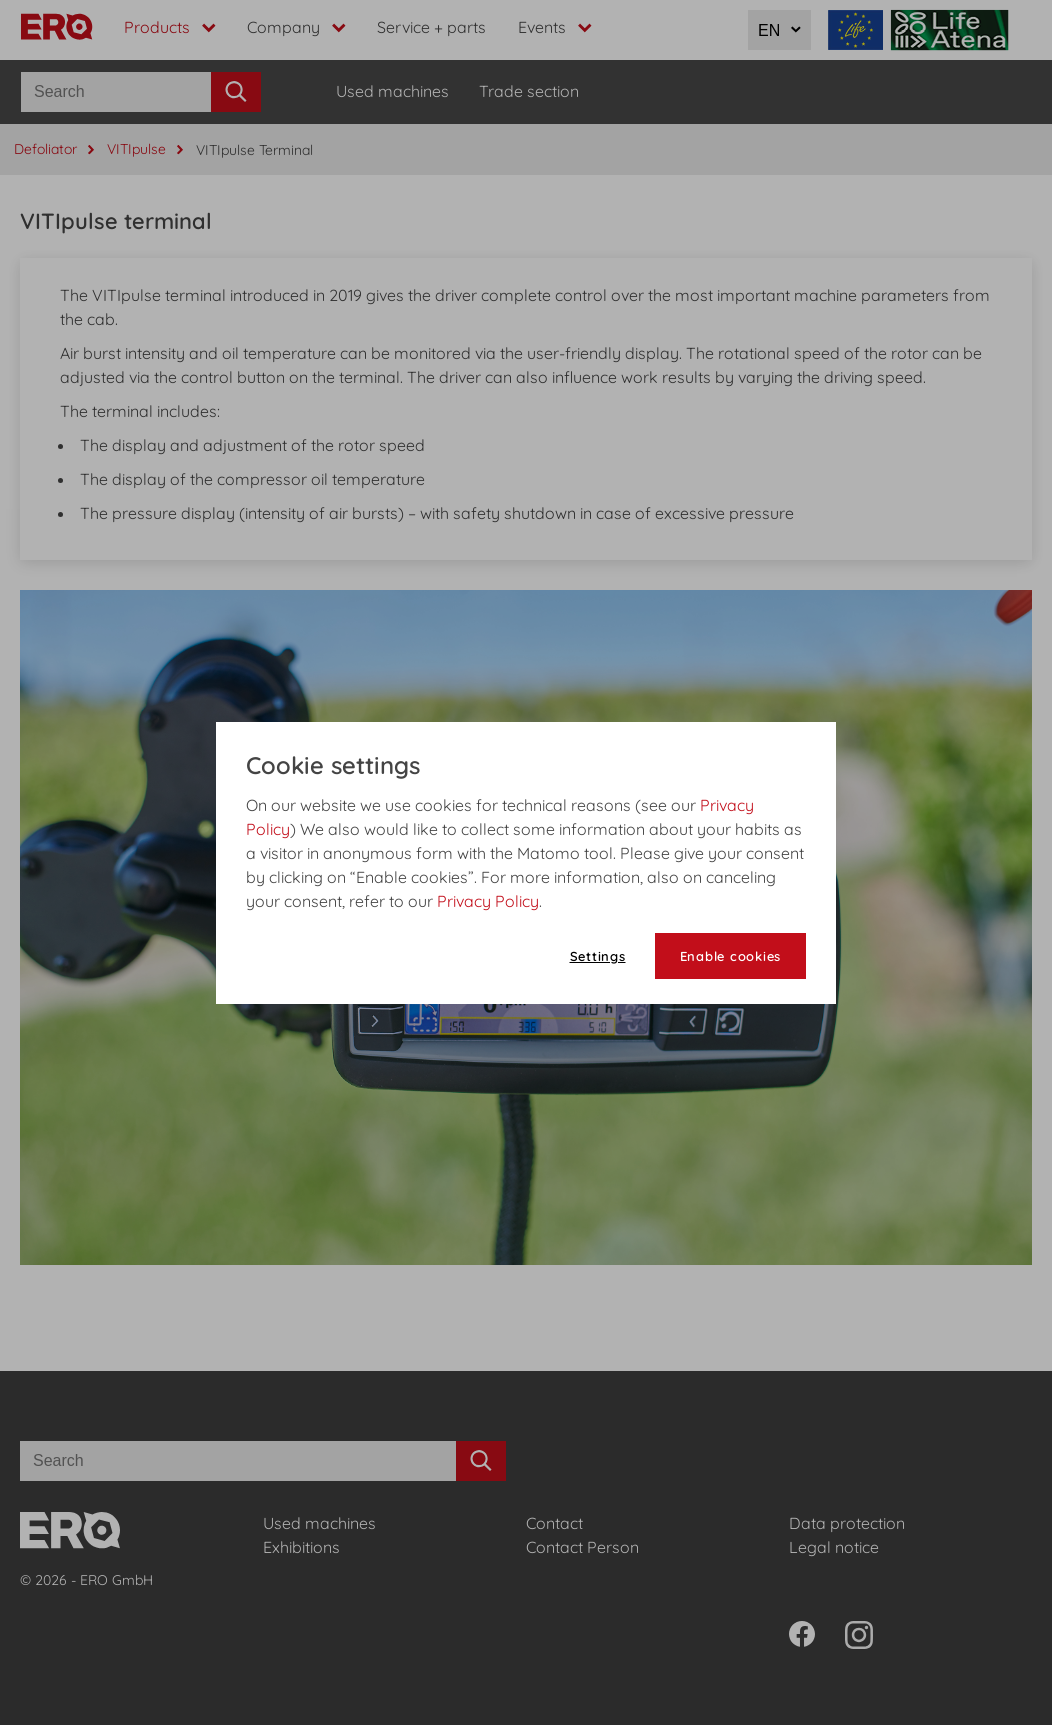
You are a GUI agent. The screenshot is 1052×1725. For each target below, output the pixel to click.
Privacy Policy (488, 901)
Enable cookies (731, 956)
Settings (598, 956)
